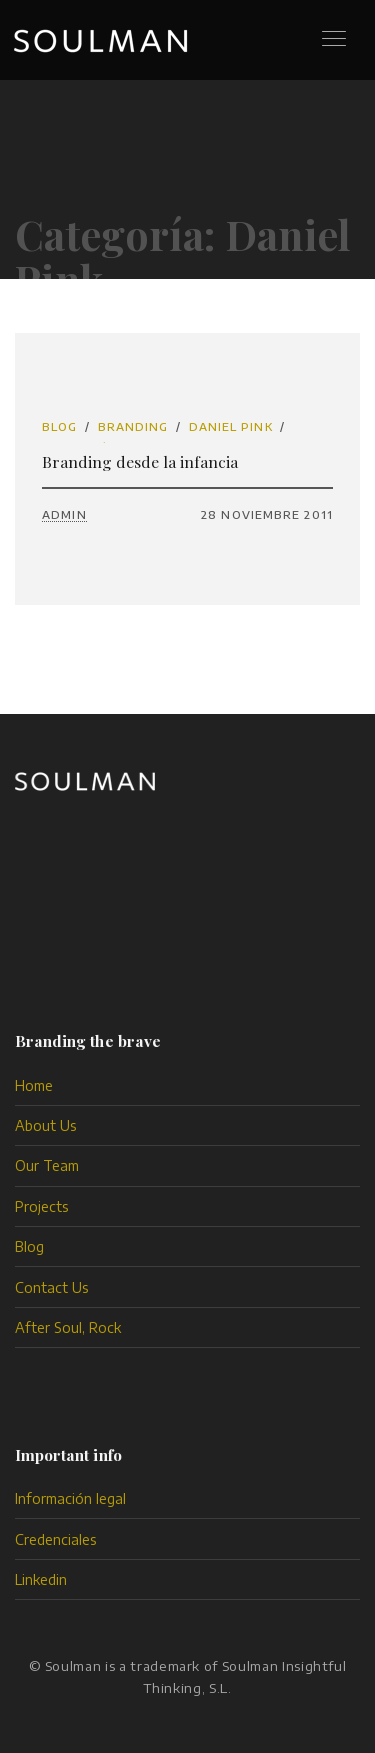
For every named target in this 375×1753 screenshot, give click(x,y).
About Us (46, 1125)
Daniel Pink (231, 426)
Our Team (47, 1165)
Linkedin (41, 1579)
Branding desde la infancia (140, 461)
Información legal (70, 1498)
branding (133, 426)
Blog (59, 426)
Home (34, 1085)
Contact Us (52, 1287)
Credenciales (56, 1539)
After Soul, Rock (68, 1327)
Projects (42, 1206)
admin (64, 514)
